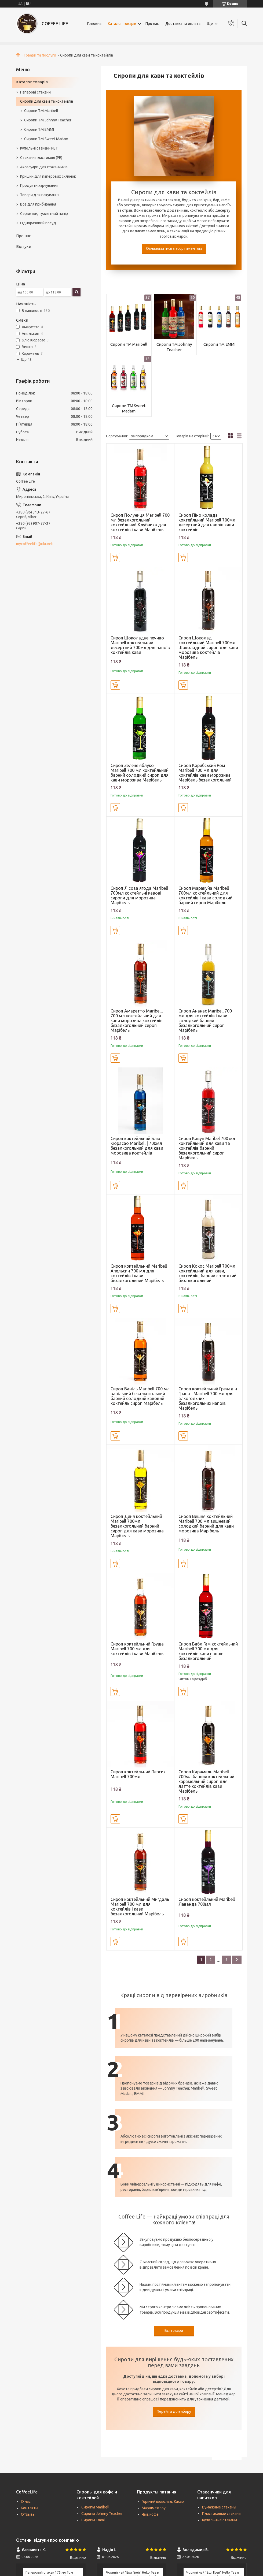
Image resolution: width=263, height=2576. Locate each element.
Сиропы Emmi (93, 2520)
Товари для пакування (39, 195)
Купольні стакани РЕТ (39, 148)
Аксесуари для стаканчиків (44, 167)
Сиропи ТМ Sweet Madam (129, 408)
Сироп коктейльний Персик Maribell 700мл (138, 1774)
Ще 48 (26, 360)
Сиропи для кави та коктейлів (46, 101)
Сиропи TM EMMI (219, 344)
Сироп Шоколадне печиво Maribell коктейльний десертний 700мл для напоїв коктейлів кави (140, 645)
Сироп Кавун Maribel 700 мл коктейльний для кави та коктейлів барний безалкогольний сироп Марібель (206, 1148)
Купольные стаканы (219, 2520)
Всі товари (174, 2330)
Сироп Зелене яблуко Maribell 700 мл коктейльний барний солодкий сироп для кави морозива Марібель (140, 772)
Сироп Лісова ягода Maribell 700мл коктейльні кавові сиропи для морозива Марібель (139, 895)
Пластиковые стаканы (221, 2513)
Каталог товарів (122, 23)
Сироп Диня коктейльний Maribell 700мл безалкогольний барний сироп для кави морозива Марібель (137, 1526)
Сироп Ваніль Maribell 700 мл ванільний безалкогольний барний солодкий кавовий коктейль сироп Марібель (140, 1396)
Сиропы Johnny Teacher (102, 2513)
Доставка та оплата (182, 23)
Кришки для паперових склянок (48, 176)
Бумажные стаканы (219, 2507)
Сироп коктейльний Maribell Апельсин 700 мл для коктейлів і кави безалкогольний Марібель (139, 1273)
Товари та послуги (40, 55)
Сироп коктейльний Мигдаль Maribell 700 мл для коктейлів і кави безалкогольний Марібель (140, 1906)
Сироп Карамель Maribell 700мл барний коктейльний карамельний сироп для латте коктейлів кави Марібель (206, 1781)
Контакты (29, 2508)
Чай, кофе (150, 2514)
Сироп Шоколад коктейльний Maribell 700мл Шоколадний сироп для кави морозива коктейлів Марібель (208, 647)
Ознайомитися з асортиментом (174, 248)
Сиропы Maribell (95, 2507)
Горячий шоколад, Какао (163, 2501)
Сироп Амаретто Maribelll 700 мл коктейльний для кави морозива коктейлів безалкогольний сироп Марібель (137, 1020)
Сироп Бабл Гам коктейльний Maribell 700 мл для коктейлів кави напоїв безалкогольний (208, 1651)
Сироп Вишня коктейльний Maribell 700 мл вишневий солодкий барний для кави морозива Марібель (206, 1523)
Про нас (152, 23)
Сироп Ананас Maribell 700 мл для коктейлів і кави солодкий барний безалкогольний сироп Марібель (205, 1020)
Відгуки (23, 246)
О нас (26, 2501)
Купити (115, 557)
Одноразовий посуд (38, 223)
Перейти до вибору (174, 2411)
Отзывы (28, 2514)
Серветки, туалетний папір (44, 213)
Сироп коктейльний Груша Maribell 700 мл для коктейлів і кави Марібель (137, 1648)
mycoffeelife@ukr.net (34, 544)
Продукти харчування (39, 185)
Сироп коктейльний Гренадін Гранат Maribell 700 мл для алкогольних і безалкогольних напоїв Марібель (207, 1398)
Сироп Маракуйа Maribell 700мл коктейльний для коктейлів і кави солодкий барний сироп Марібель (205, 895)
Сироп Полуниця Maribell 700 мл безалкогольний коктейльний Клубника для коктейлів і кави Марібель (140, 522)
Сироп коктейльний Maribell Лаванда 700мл (206, 1902)
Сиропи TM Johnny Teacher (174, 347)
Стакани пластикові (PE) (41, 157)
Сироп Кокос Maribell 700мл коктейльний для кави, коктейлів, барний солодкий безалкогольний (207, 1273)
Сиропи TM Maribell (128, 344)
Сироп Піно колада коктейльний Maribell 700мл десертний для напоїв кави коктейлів (206, 522)
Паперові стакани (35, 92)
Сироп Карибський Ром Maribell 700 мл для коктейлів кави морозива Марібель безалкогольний (205, 772)
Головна (94, 23)
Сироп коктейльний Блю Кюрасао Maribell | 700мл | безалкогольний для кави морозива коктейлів (138, 1145)
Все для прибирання (38, 204)
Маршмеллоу (154, 2508)
